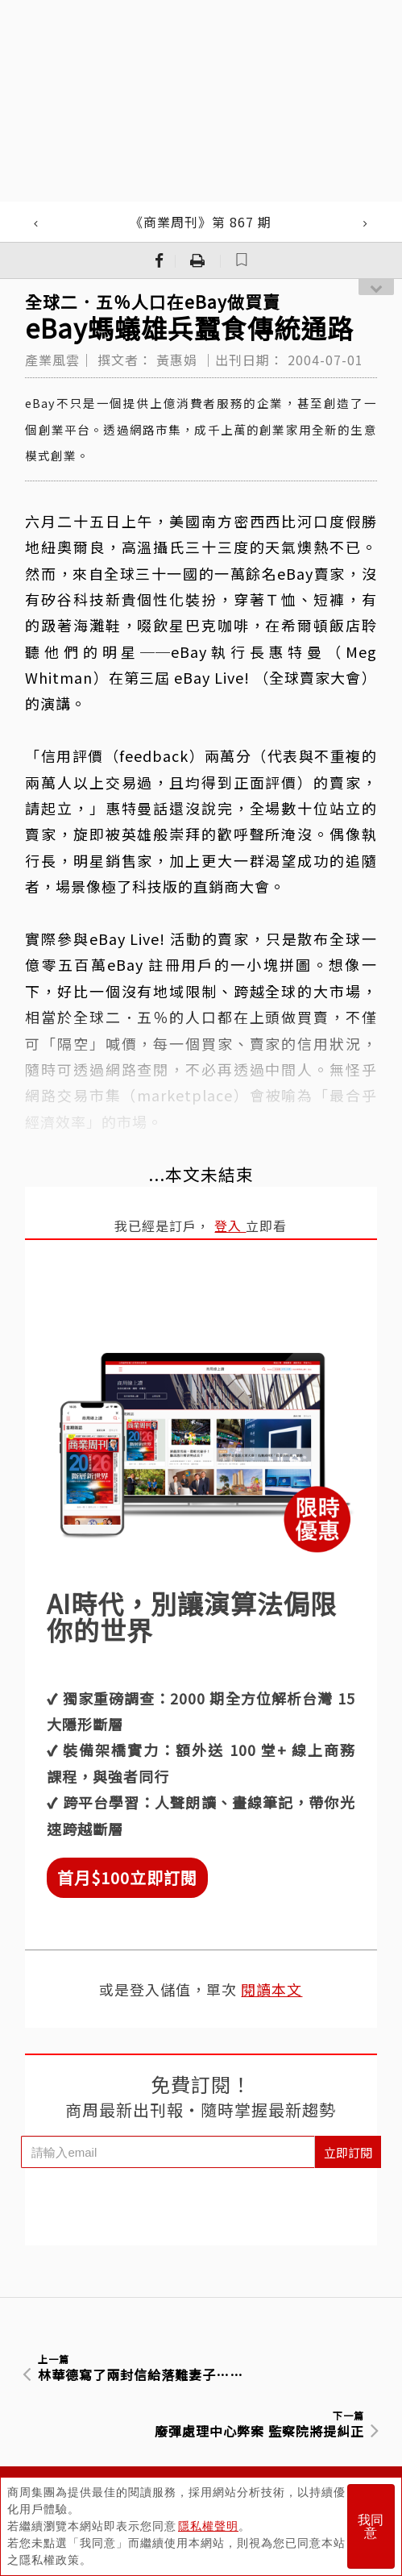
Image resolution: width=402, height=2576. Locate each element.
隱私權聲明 (208, 2526)
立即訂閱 (348, 2152)
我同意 (370, 2526)
